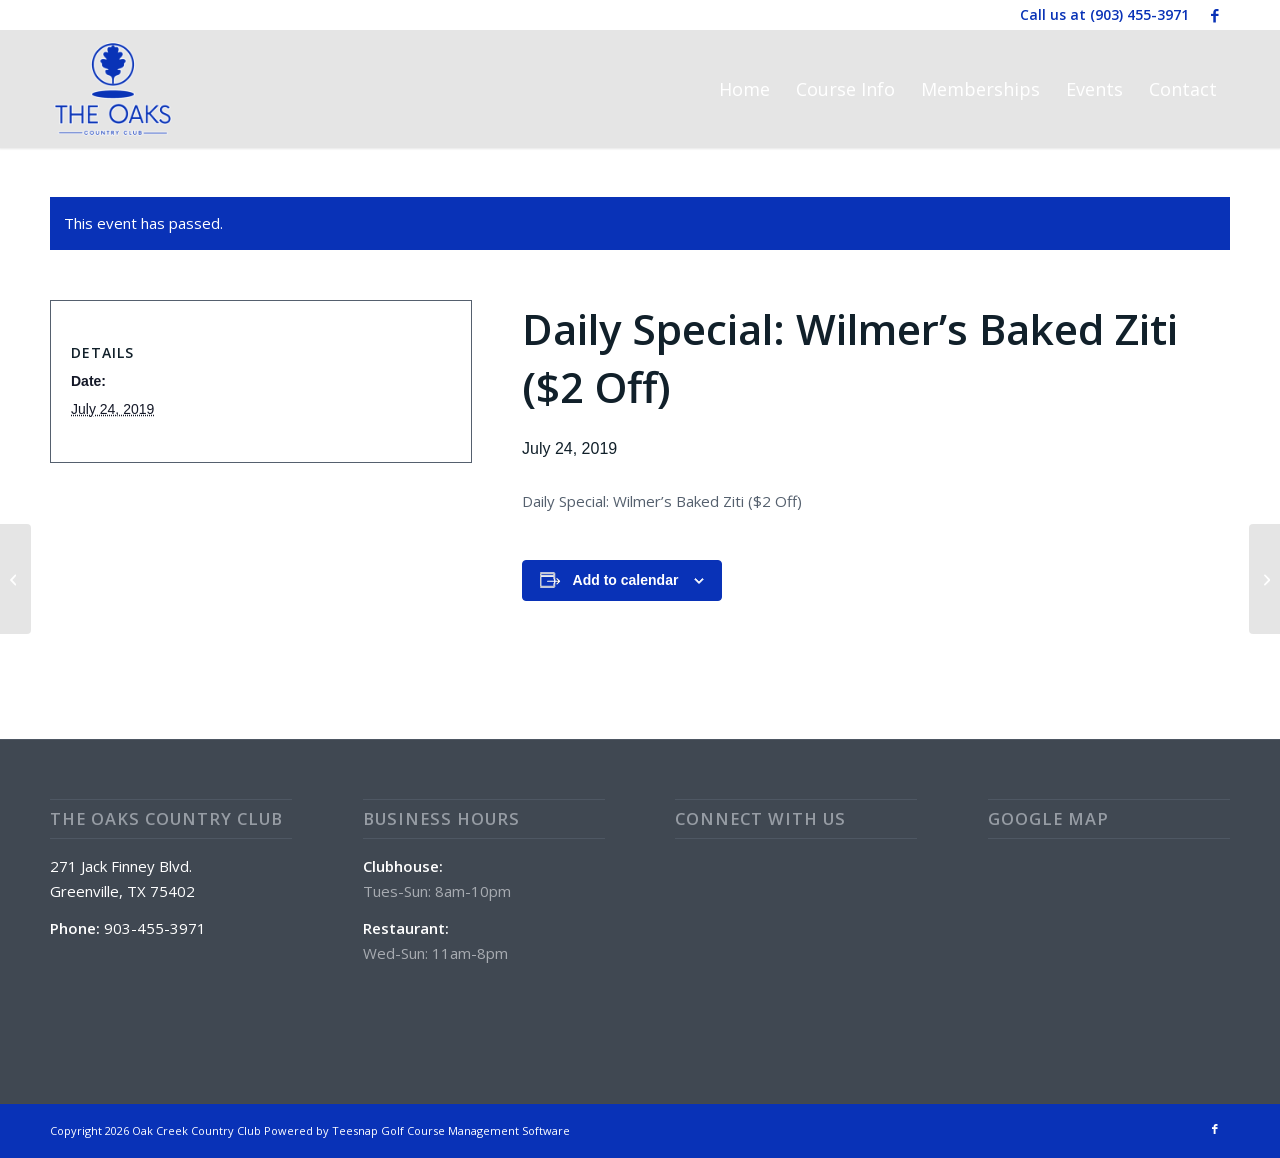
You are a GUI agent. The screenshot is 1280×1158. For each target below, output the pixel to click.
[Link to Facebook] (1215, 15)
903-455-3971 (155, 928)
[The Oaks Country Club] (113, 89)
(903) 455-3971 (1139, 14)
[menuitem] (744, 89)
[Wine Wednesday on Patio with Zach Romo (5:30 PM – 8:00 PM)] (15, 579)
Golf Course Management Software (475, 1130)
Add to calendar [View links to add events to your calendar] (626, 580)
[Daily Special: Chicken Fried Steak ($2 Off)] (1264, 579)
